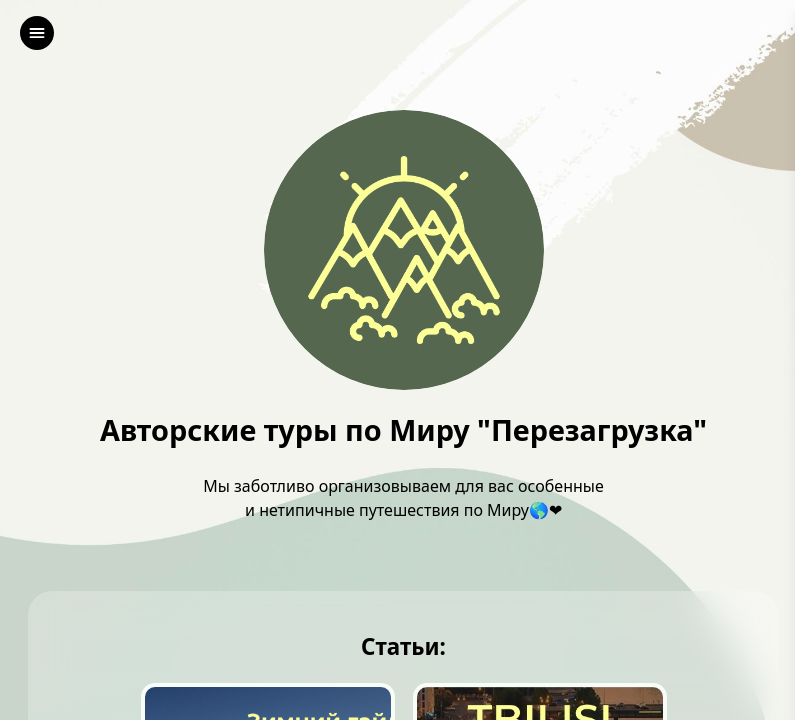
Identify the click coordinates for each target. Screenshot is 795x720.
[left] (37, 33)
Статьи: (403, 647)
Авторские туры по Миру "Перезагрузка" (403, 430)
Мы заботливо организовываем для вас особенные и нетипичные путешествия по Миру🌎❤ (403, 498)
